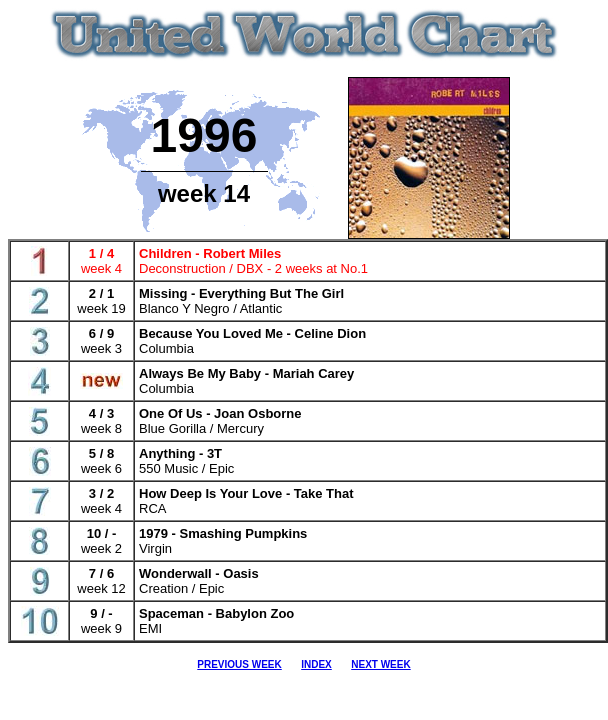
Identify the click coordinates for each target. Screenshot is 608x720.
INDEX (316, 664)
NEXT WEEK (380, 664)
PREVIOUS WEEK (239, 664)
